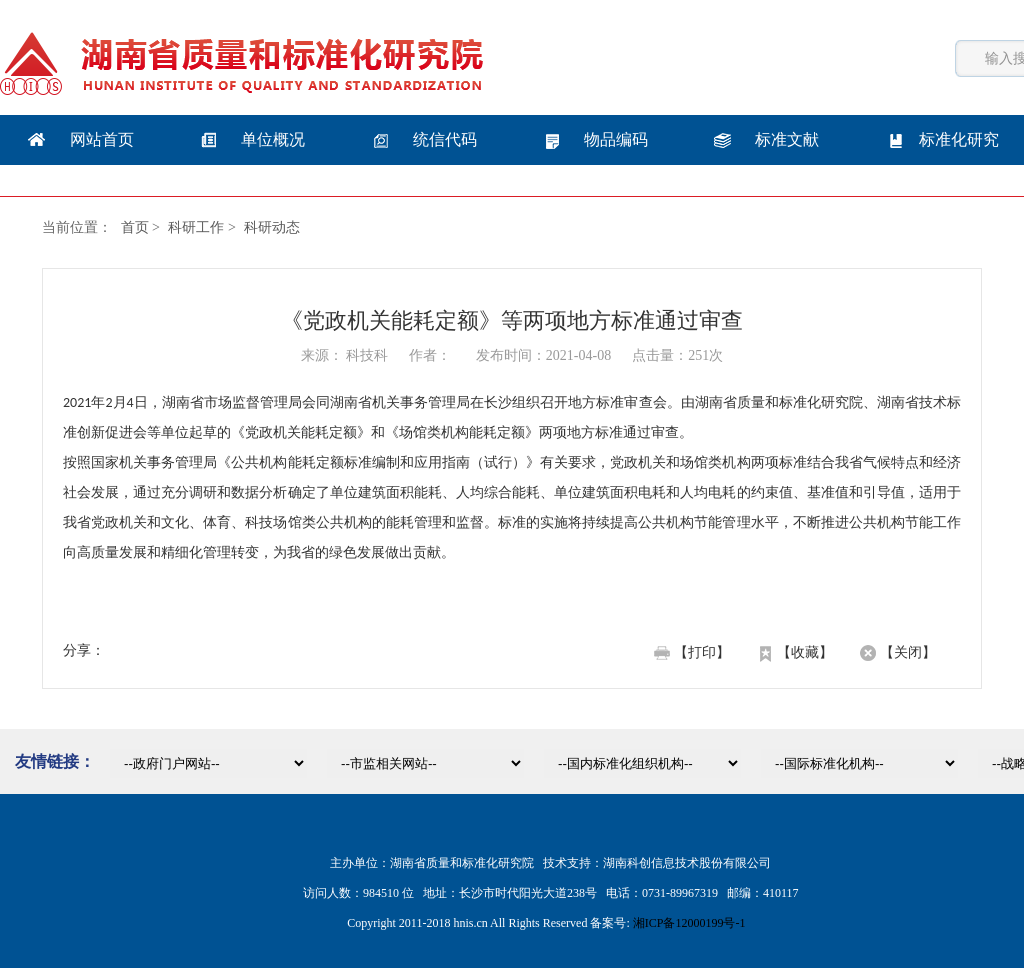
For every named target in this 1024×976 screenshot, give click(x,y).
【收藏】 (805, 652)
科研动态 (272, 227)
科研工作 (196, 227)
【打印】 (702, 652)
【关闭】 (908, 652)
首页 (135, 227)
